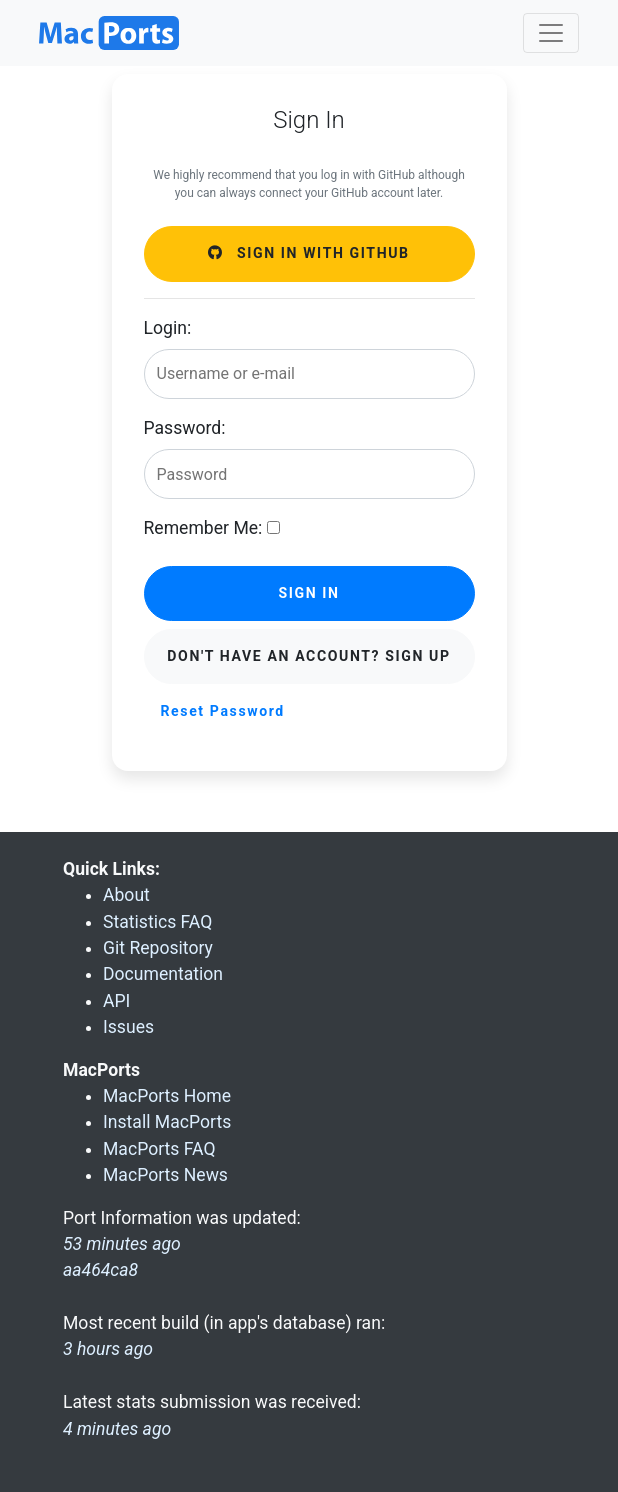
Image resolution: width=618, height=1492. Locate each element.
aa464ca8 (100, 1270)
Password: (185, 428)
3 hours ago (108, 1349)
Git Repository (158, 948)
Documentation (163, 974)
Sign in (308, 593)
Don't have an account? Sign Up (308, 656)
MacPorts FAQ (159, 1149)
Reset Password (223, 711)
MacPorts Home (167, 1096)
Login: (168, 328)
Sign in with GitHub (308, 253)
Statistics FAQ (157, 922)
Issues (128, 1027)
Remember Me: (203, 528)
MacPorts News (165, 1175)
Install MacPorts (167, 1122)
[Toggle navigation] (551, 33)
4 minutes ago (117, 1429)
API (116, 1001)
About (126, 895)
